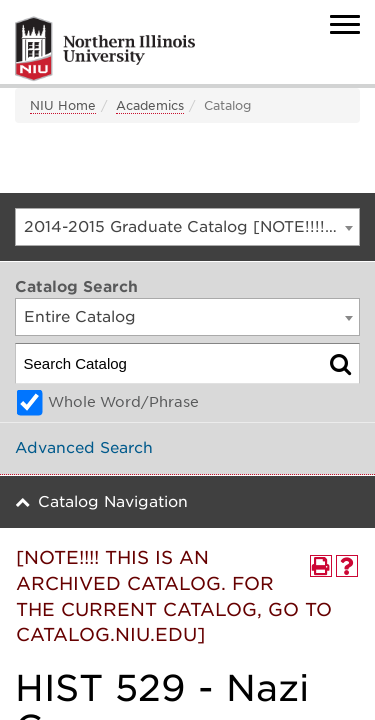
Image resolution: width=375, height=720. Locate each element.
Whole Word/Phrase (123, 402)
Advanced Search (84, 448)
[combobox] (187, 227)
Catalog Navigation (113, 502)
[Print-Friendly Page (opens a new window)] (321, 566)
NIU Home (63, 105)
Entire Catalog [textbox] (80, 317)
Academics (150, 105)
